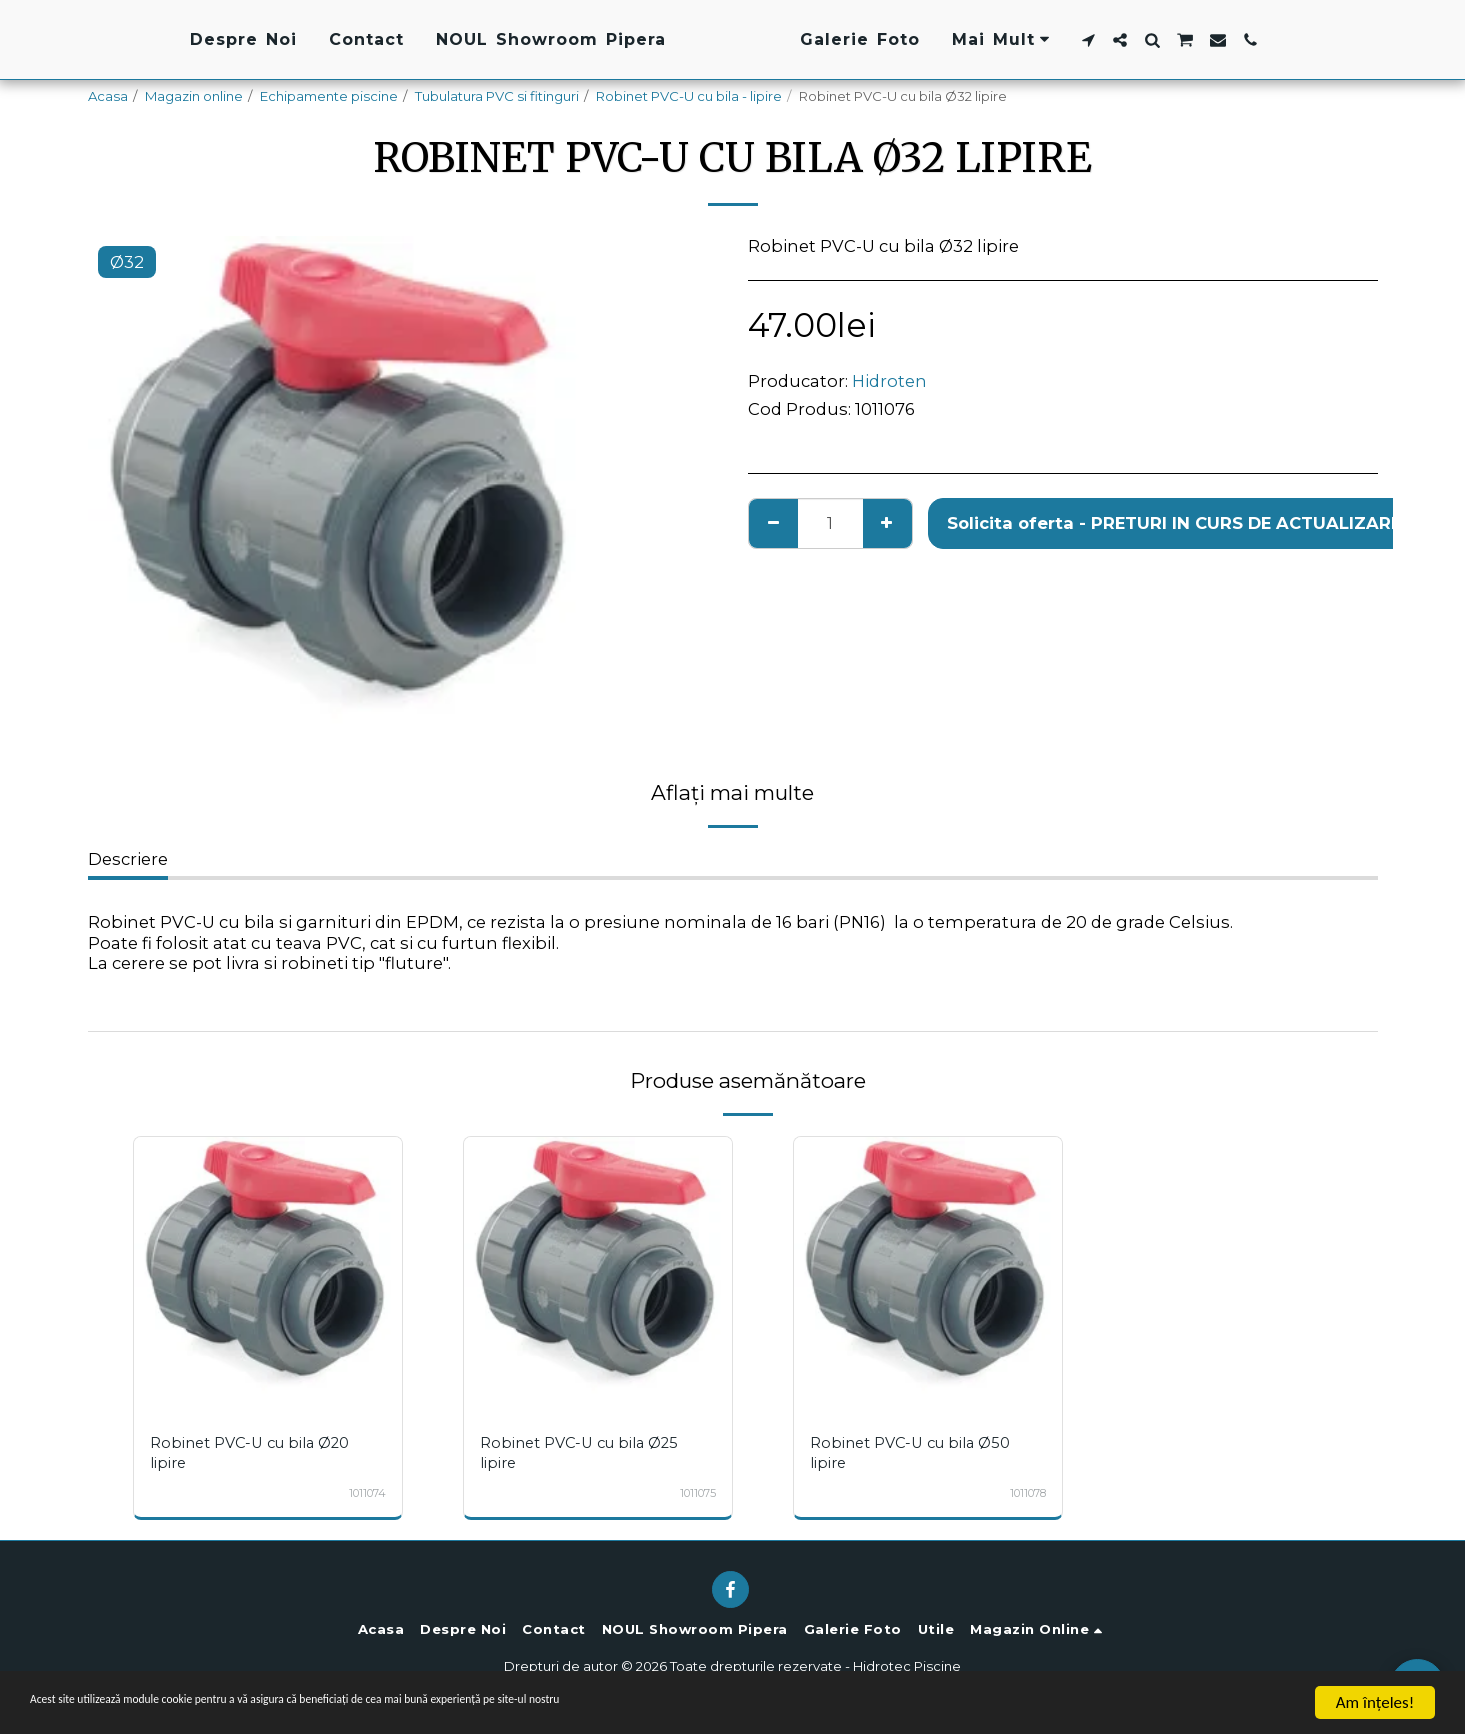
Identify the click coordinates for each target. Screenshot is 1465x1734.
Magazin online (194, 96)
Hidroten (889, 381)
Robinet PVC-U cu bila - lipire (689, 96)
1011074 (364, 1493)
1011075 (694, 1493)
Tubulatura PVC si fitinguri (497, 96)
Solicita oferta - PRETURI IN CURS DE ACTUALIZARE (1174, 523)
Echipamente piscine (329, 96)
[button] (1212, 40)
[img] (268, 1271)
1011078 (1024, 1493)
